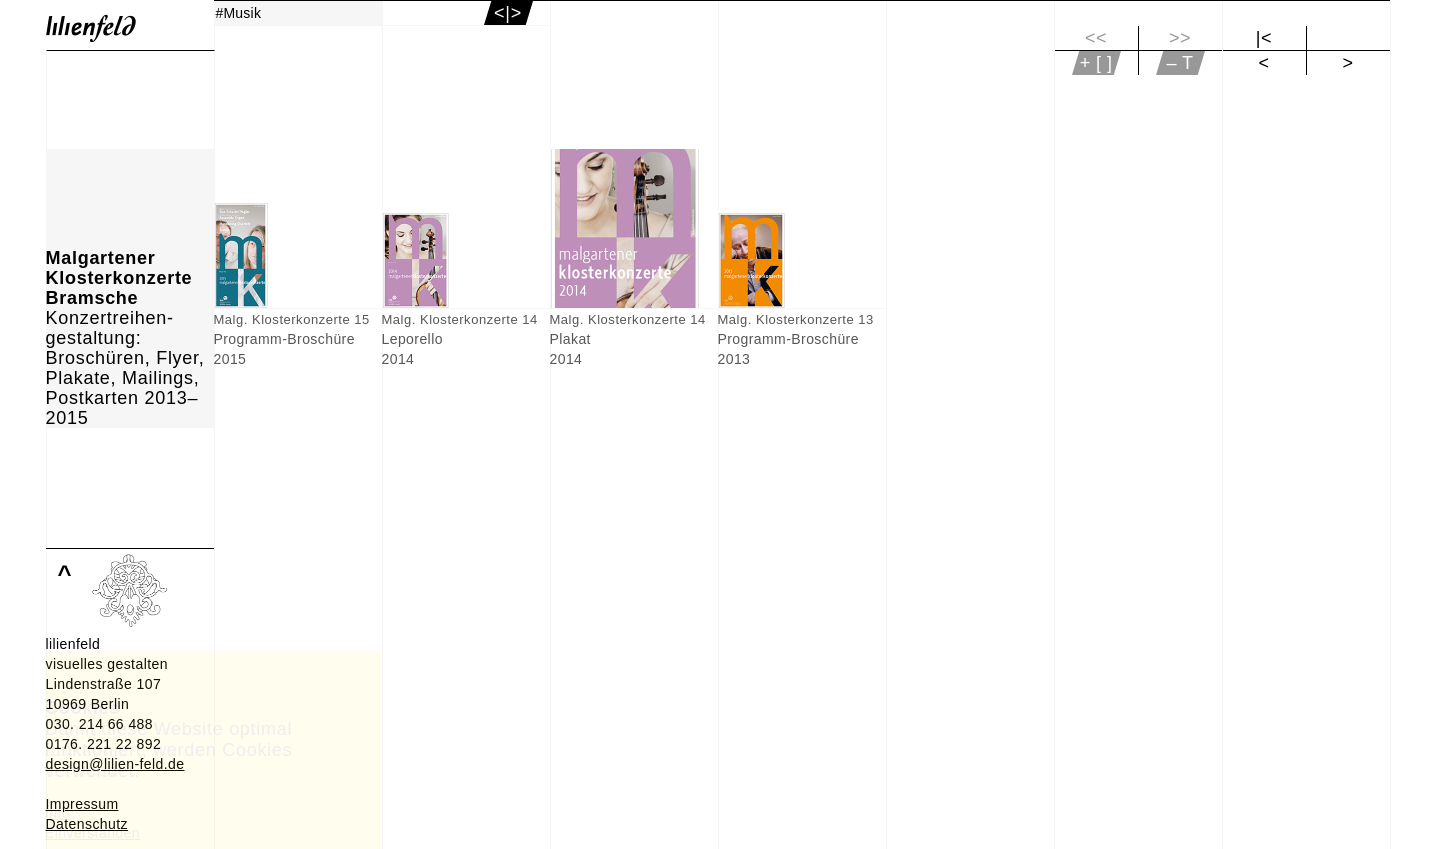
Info (57, 813)
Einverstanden (92, 833)
